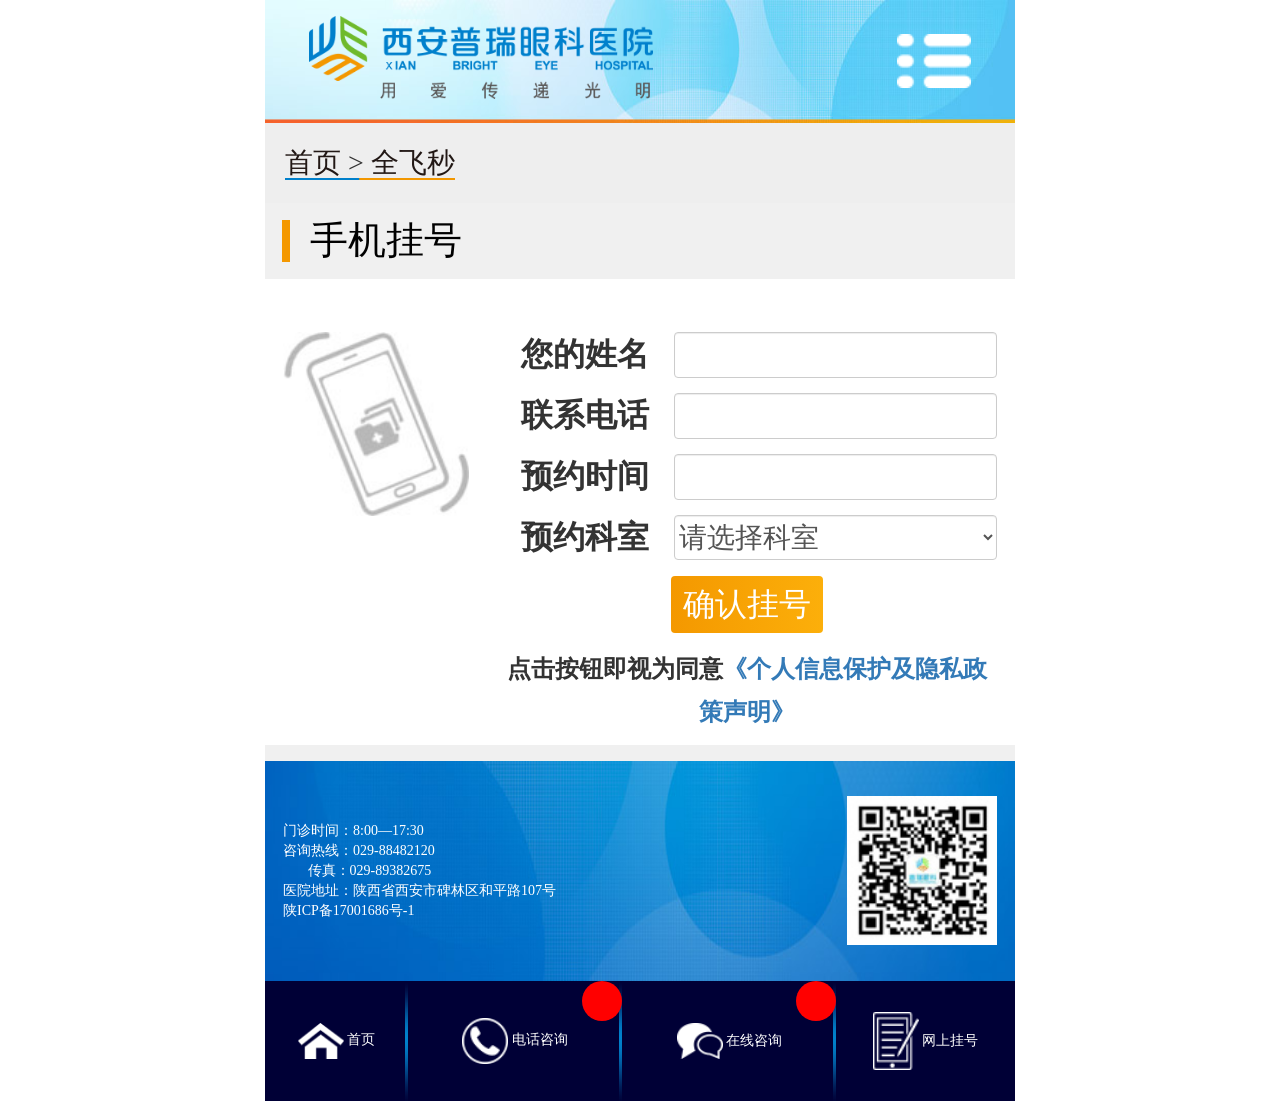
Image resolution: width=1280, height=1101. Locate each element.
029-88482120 (394, 850)
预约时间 (585, 476)
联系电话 (585, 415)
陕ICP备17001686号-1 (348, 910)
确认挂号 (747, 604)
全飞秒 (413, 162)
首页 (313, 162)
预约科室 (585, 537)
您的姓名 (585, 354)
